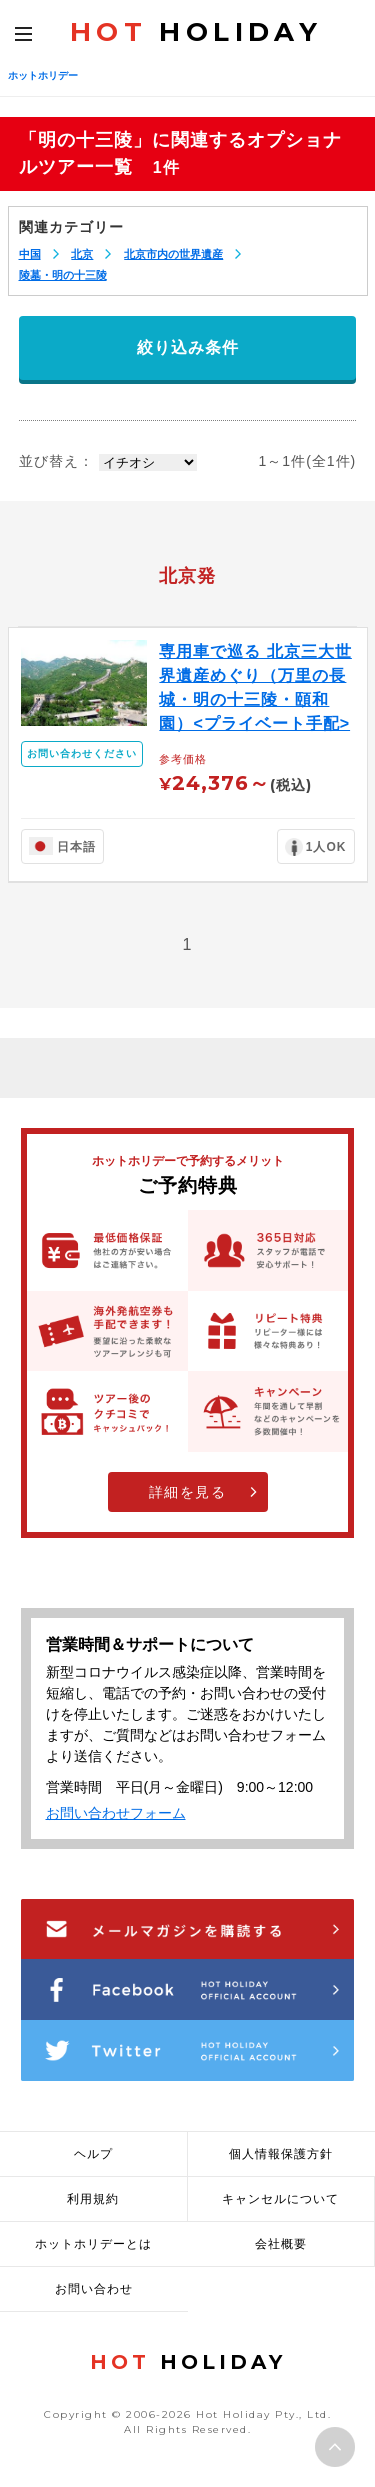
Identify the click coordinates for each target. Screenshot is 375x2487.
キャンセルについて (280, 2199)
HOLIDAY (196, 32)
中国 (30, 254)
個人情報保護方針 (281, 2154)
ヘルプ (93, 2154)
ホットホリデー (43, 75)
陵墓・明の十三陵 (63, 275)
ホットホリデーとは (93, 2244)
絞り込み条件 (188, 347)
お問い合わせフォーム (116, 1813)
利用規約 (93, 2199)
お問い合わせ (94, 2289)
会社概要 (281, 2244)
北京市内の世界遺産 (173, 254)
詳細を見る (188, 1492)
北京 (82, 254)
